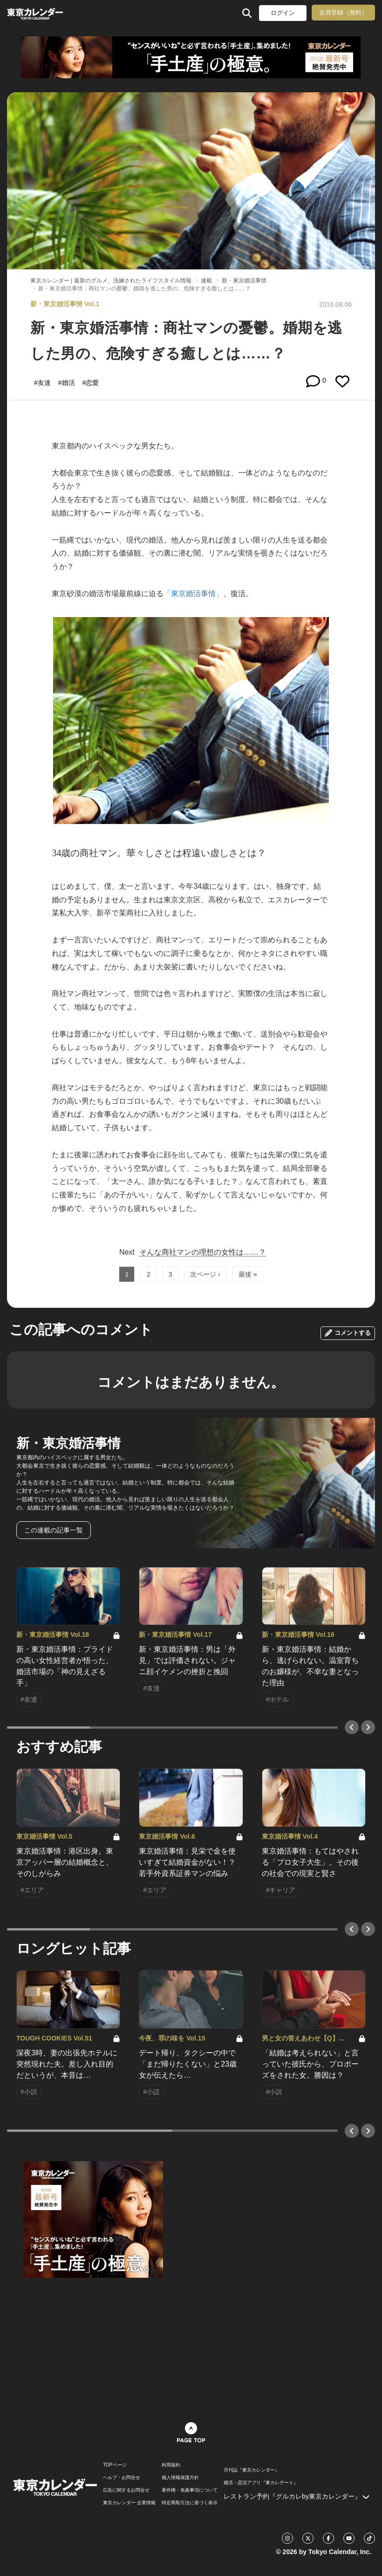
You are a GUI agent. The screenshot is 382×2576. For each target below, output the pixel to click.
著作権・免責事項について (190, 2490)
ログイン (283, 12)
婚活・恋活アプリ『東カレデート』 (261, 2482)
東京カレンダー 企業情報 (129, 2502)
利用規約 (171, 2465)
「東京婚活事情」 (193, 594)
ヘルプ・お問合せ (121, 2477)
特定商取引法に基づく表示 (190, 2502)
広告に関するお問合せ (126, 2490)
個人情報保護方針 (180, 2477)
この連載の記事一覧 (53, 1530)
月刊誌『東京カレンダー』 (252, 2470)
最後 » (248, 1274)
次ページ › (205, 1274)
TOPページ (114, 2465)
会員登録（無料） (343, 12)
